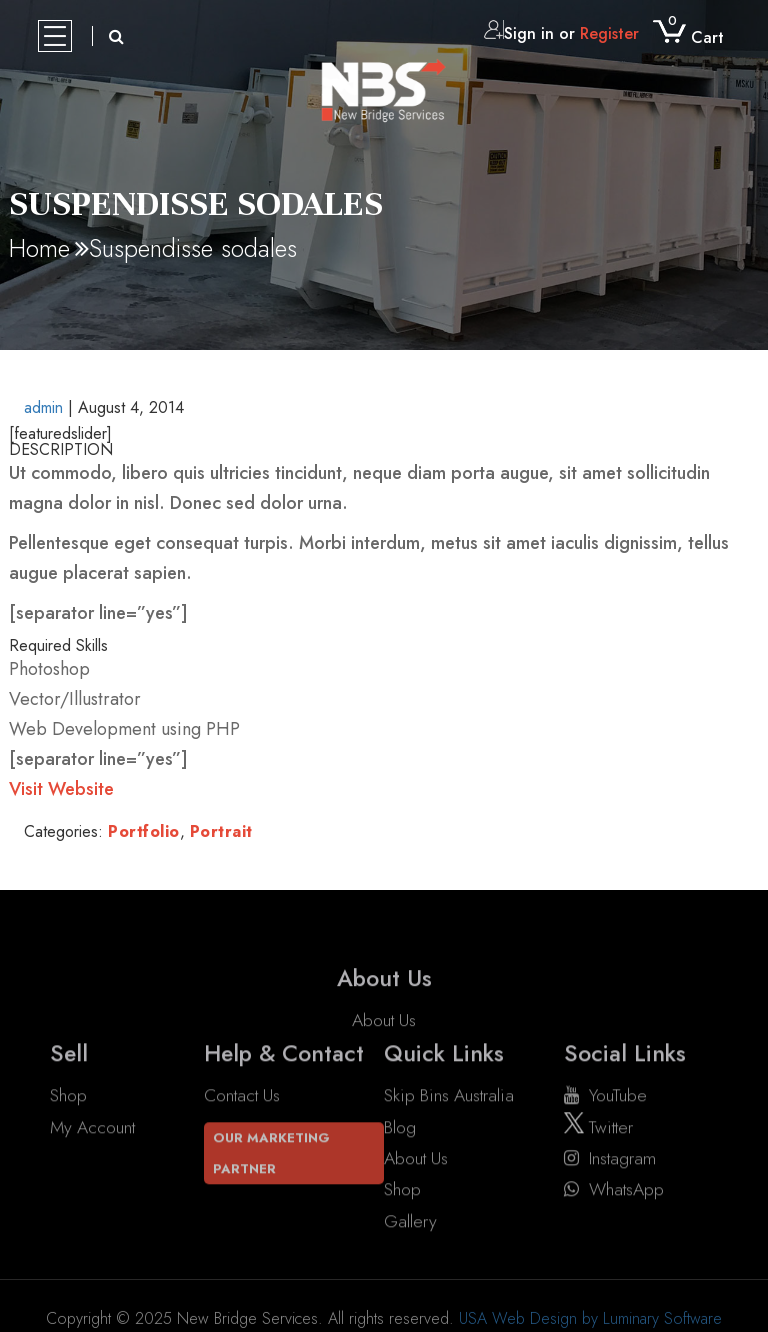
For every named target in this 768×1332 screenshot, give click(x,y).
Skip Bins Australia (449, 1096)
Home (39, 248)
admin (43, 407)
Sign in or (561, 33)
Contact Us (242, 1096)
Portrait (221, 831)
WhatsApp (614, 1190)
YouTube (605, 1096)
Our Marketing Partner (271, 1153)
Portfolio (144, 831)
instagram (610, 1159)
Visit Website (61, 789)
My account (92, 1127)
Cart (688, 37)
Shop (68, 1096)
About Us (384, 1039)
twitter (598, 1127)
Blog (400, 1127)
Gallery (410, 1221)
